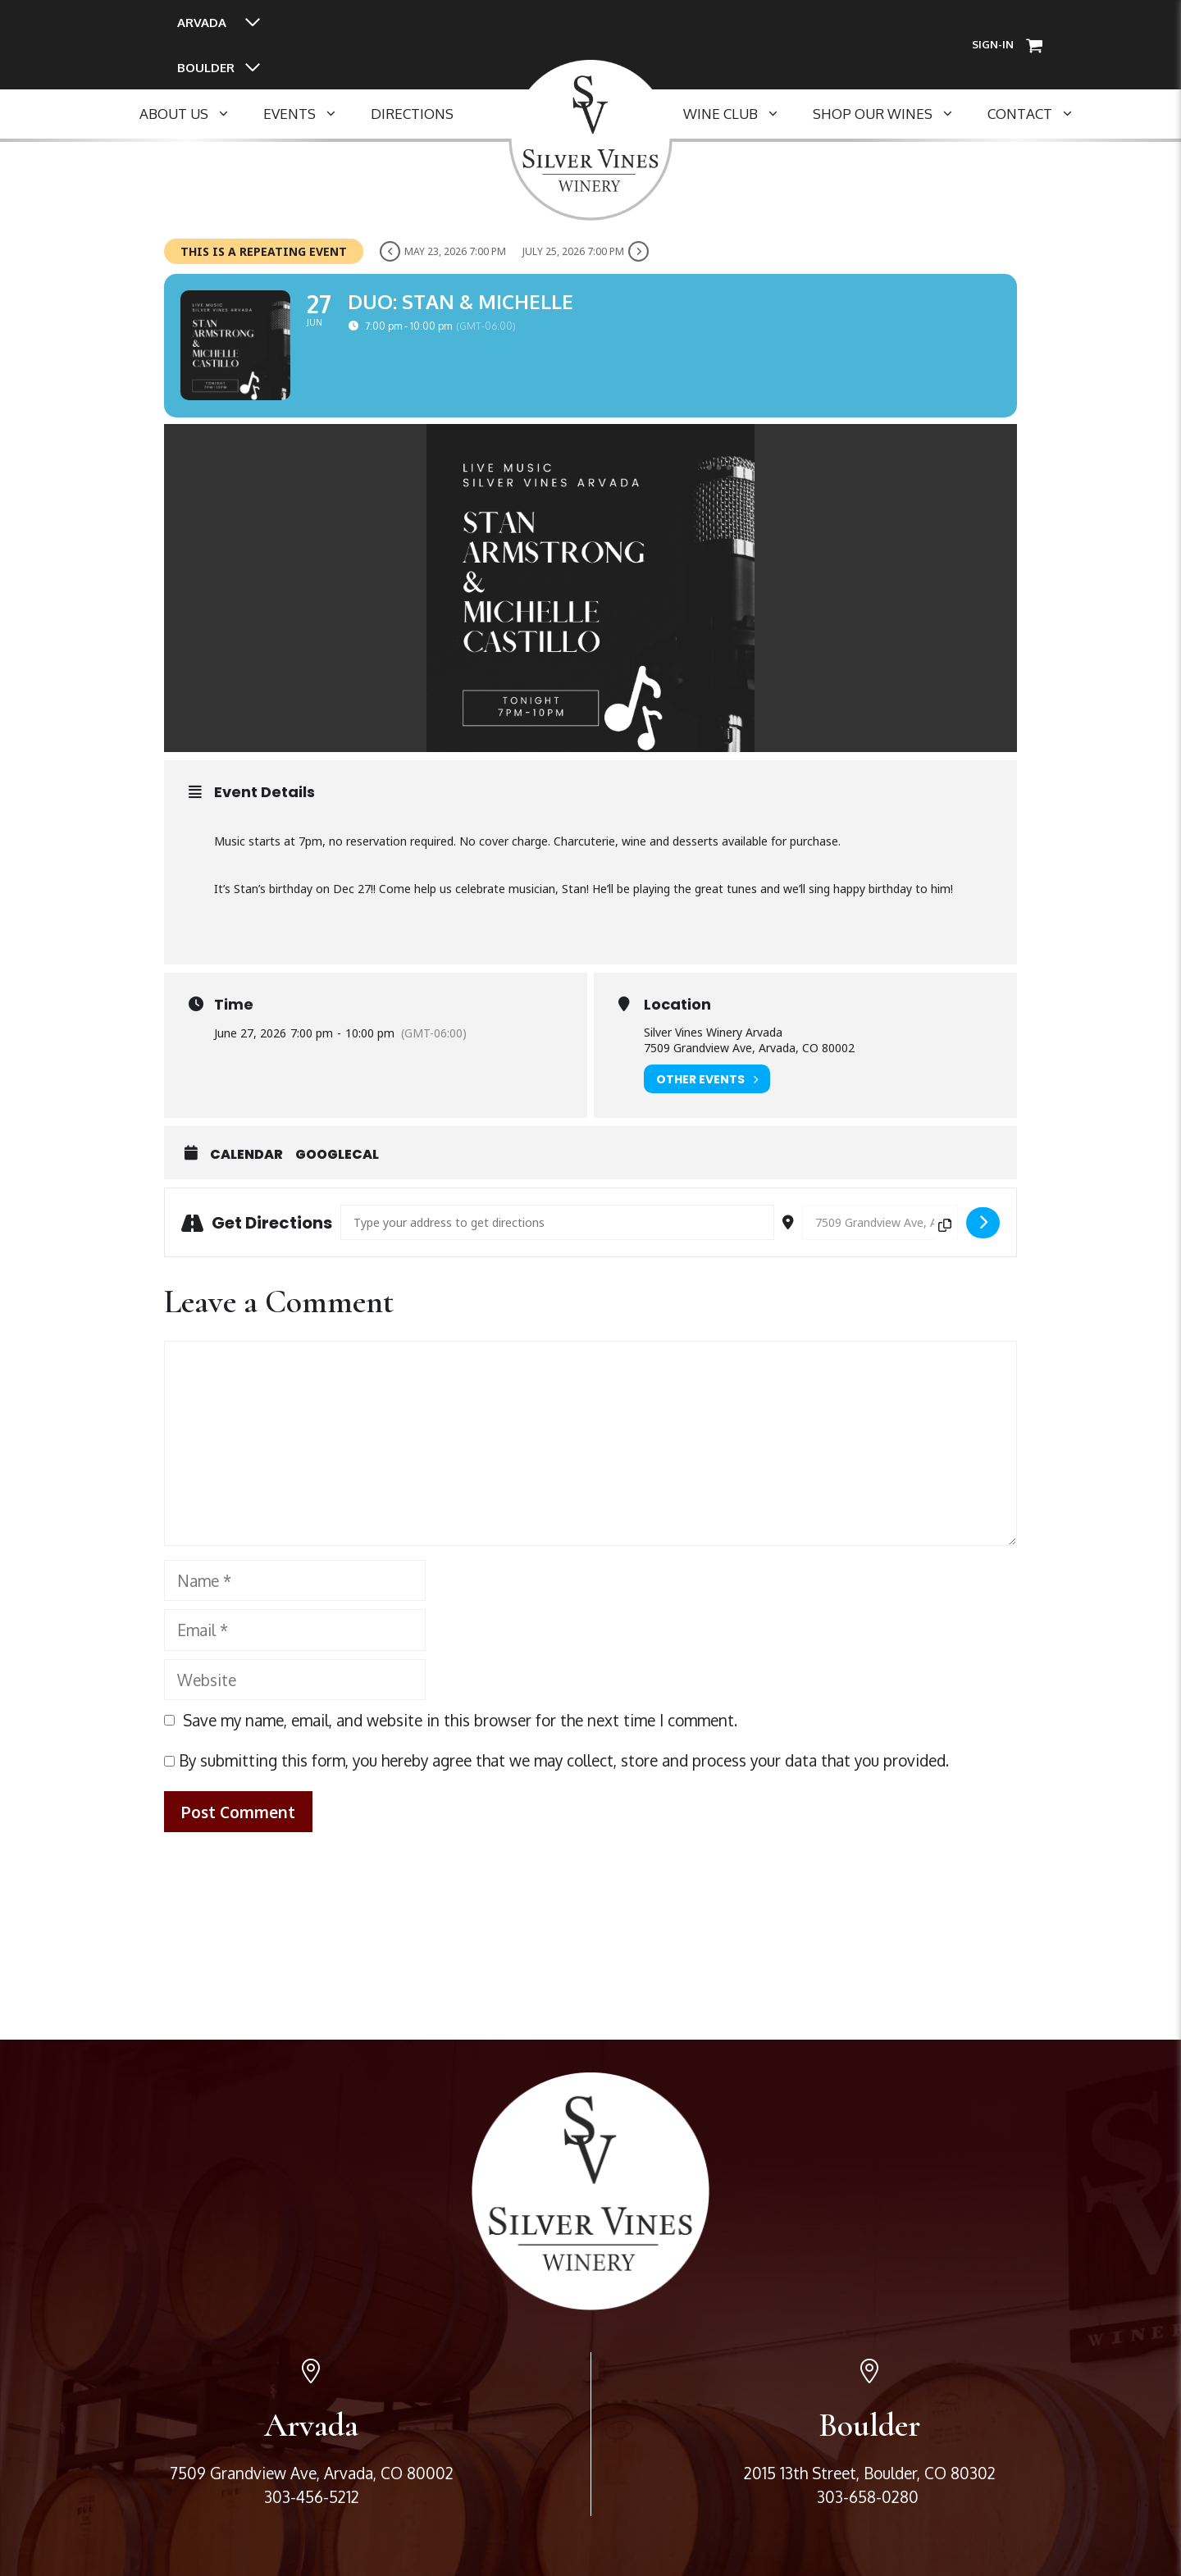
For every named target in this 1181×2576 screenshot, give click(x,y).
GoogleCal (337, 1159)
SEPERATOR (507, 114)
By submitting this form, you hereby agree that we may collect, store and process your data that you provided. (556, 1764)
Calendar (246, 1159)
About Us (193, 114)
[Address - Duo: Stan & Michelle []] (557, 1226)
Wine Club (739, 114)
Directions (412, 113)
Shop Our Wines (892, 114)
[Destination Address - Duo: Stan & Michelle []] (880, 1226)
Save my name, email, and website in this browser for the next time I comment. (460, 1724)
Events (308, 114)
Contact (1039, 114)
